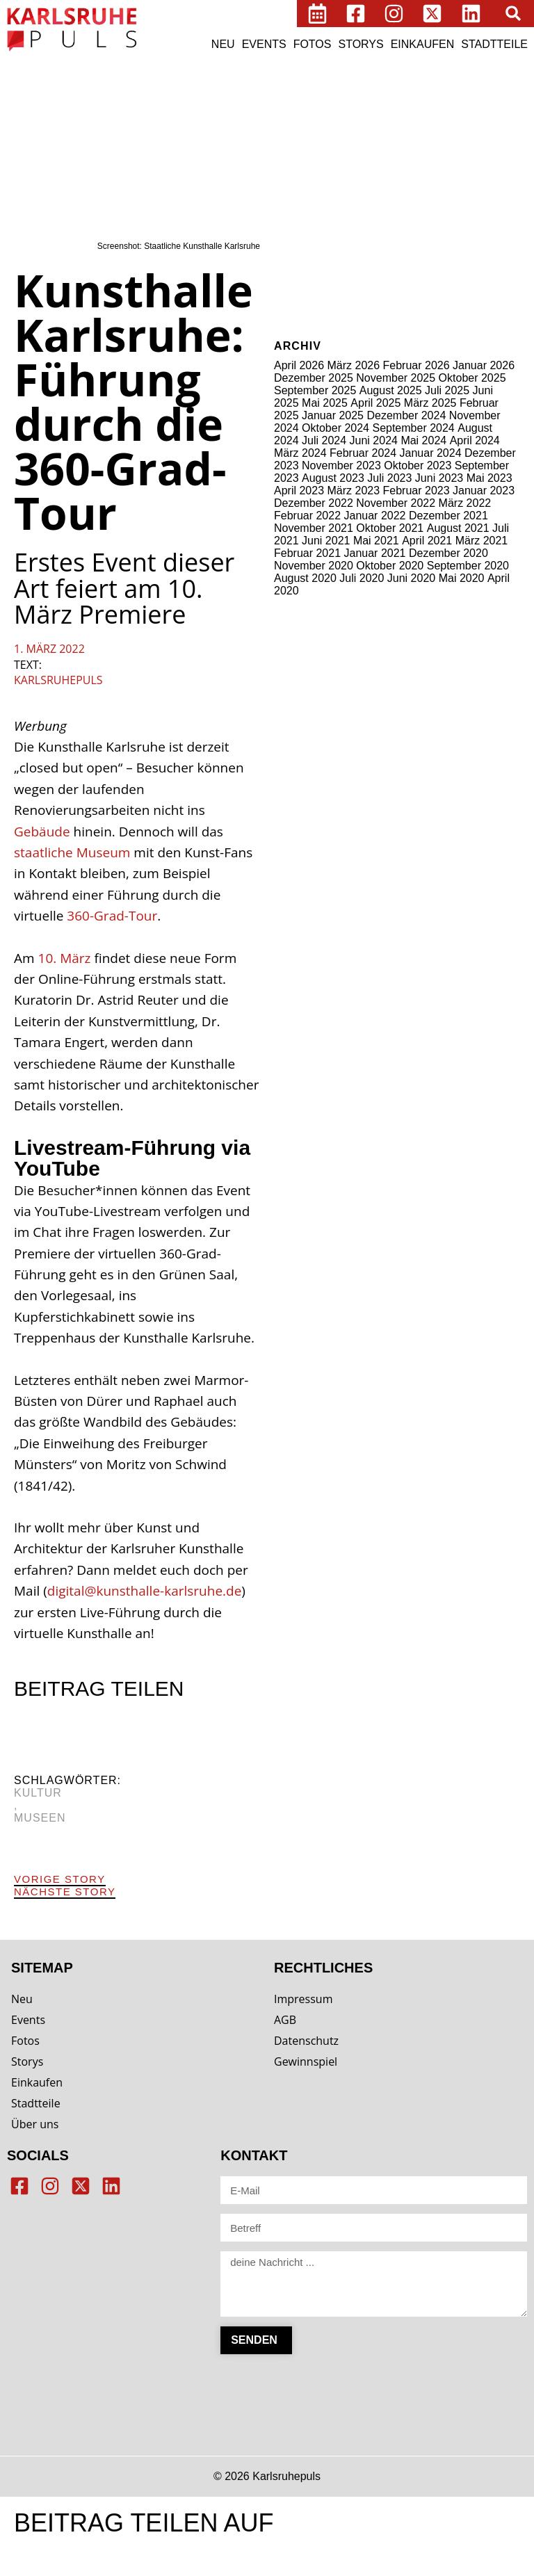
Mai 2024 (423, 440)
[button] (513, 13)
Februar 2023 (416, 490)
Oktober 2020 (389, 566)
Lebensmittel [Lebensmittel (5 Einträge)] (307, 188)
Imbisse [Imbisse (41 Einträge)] (340, 168)
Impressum (303, 1999)
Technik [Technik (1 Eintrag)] (463, 233)
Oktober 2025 (472, 378)
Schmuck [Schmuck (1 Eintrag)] (454, 210)
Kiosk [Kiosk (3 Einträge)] (414, 170)
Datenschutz (306, 2040)
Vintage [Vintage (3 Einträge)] (293, 250)
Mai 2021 (376, 540)
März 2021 (481, 540)
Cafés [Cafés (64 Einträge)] (471, 108)
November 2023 (341, 465)
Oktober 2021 (389, 528)
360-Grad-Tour (112, 916)
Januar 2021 (375, 553)
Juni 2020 (411, 578)
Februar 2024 (363, 453)
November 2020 (313, 566)
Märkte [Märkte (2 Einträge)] (290, 210)
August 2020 (305, 578)
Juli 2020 (361, 578)
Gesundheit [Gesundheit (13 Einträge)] (450, 147)
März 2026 (353, 365)
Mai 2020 (462, 578)
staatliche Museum (72, 852)
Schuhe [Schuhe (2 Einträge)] (487, 210)
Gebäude (42, 832)
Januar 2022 (375, 515)
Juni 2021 (326, 540)
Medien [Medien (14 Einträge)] (363, 187)
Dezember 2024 (406, 415)
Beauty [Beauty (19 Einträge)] (463, 89)
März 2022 (465, 503)
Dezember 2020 (448, 553)
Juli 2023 (389, 478)
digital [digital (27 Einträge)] (330, 127)
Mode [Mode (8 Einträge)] (442, 188)
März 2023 (353, 490)
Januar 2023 (484, 490)
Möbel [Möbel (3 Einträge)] (319, 209)
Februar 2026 (416, 365)
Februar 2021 (307, 553)
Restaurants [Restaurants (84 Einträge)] (386, 206)
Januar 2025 (333, 415)
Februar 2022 (307, 515)
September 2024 (413, 428)
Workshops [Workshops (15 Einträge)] (443, 249)
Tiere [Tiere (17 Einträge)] (495, 231)
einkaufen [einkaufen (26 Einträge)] (449, 127)
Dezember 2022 (313, 503)
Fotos (312, 44)
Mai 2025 (325, 403)
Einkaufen (423, 44)
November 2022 (395, 503)
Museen (39, 1818)
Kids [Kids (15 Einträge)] (386, 169)
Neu (223, 44)
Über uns (34, 2124)
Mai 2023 (489, 478)
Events (264, 44)
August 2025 (390, 390)
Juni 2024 (374, 440)
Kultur (38, 1793)
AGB (285, 2019)
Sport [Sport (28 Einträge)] (355, 231)
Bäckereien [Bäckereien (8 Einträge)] (416, 110)
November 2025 (395, 378)
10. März (64, 958)
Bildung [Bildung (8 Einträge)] (296, 110)
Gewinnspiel (305, 2061)
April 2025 (375, 403)
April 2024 (475, 440)
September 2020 (468, 566)
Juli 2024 (324, 440)
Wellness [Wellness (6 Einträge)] (334, 249)
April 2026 (299, 365)
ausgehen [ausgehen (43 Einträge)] (313, 88)
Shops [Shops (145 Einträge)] (305, 229)
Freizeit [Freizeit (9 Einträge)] (297, 148)
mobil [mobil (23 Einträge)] (405, 187)
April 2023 (299, 490)
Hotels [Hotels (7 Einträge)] (293, 170)
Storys (360, 44)
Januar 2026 (484, 365)
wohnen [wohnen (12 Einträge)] (383, 249)
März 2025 (430, 403)
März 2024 (300, 453)
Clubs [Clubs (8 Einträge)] (292, 129)
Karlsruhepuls (58, 680)
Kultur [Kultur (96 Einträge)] (491, 167)
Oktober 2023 (417, 465)
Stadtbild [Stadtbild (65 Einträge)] (413, 230)
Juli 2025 (447, 390)
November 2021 (313, 528)
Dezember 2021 (448, 515)
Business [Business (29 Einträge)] (350, 109)
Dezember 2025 (313, 378)
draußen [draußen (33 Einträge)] (383, 127)
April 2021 (427, 540)
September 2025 (315, 390)
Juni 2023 (439, 478)
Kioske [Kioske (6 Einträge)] (446, 169)
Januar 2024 (431, 453)
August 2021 (458, 528)
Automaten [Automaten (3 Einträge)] (376, 91)
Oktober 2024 (335, 428)
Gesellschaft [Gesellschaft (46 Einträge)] (366, 146)
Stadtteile (494, 44)
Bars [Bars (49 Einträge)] (419, 88)
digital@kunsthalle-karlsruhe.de (144, 1591)
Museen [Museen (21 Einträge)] (486, 187)
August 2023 (333, 478)
